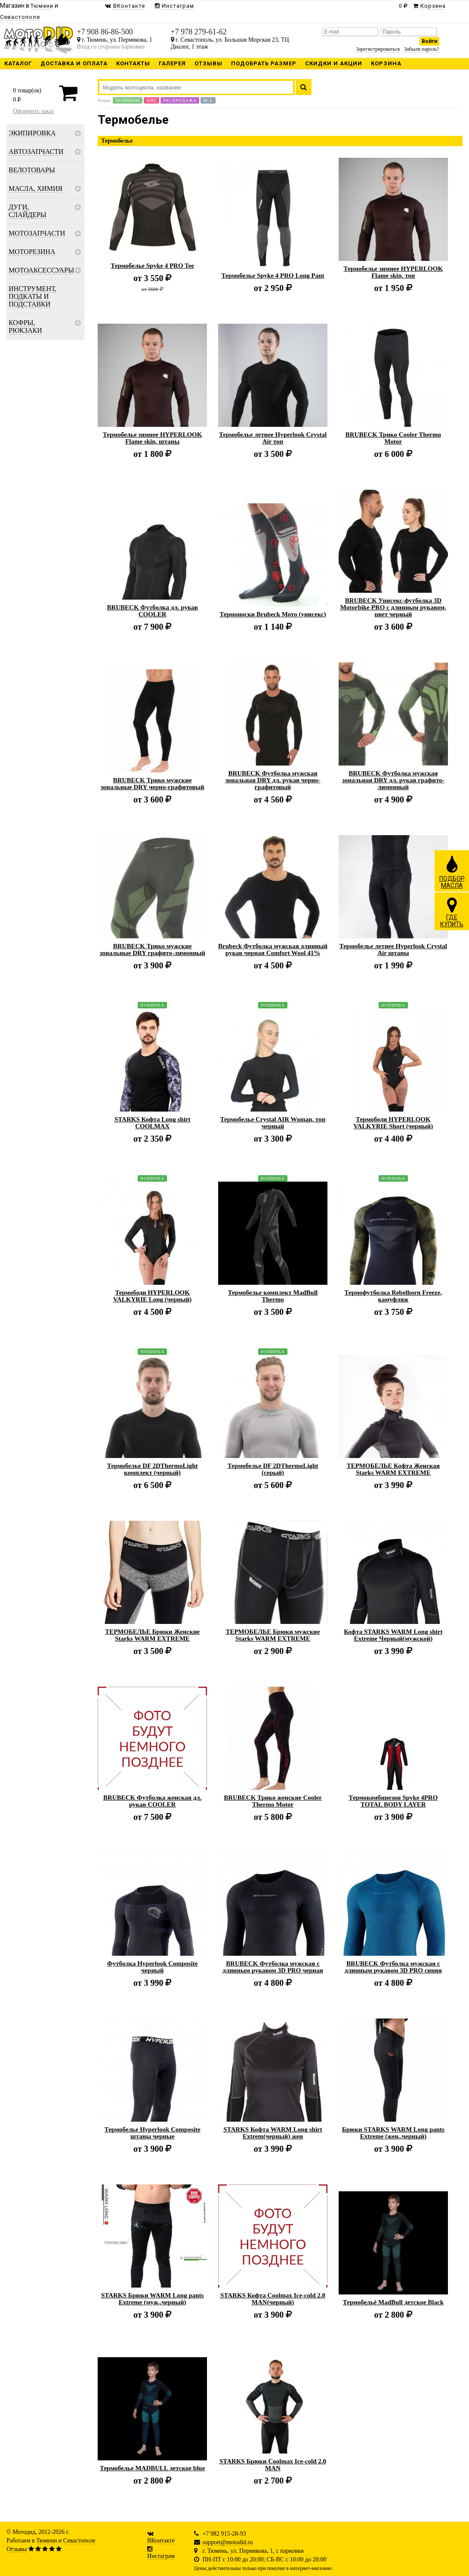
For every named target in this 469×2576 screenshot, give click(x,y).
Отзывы (16, 2549)
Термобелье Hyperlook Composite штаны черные (153, 2133)
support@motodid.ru (228, 2542)
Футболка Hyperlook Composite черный (152, 1967)
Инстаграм (161, 2556)
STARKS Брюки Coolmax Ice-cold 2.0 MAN (272, 2465)
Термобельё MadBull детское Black (393, 2302)
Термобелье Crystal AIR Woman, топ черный (273, 1123)
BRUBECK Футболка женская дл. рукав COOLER (152, 1801)
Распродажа (180, 100)
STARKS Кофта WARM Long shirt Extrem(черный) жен (272, 2133)
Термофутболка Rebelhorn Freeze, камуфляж (393, 1296)
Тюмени (46, 2540)
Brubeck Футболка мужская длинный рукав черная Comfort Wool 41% (272, 949)
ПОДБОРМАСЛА (452, 872)
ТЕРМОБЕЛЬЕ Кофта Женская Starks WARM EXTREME (393, 1469)
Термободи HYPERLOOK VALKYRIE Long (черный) (152, 1296)
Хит (151, 100)
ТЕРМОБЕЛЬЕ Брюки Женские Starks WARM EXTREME (152, 1635)
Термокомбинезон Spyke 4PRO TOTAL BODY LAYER (393, 1801)
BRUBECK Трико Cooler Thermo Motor (393, 438)
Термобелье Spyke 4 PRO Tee (152, 265)
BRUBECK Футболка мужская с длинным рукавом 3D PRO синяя (393, 1967)
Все (208, 100)
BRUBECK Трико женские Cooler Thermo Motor (273, 1801)
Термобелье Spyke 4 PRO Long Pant (272, 275)
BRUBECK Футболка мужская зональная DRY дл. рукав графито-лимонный (393, 780)
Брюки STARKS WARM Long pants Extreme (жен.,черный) (393, 2133)
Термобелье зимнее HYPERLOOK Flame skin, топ (393, 272)
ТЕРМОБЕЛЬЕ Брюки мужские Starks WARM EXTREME (273, 1635)
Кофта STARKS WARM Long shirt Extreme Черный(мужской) (393, 1635)
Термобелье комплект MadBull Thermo (273, 1296)
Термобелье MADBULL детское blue (152, 2468)
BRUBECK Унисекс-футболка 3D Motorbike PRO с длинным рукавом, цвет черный (393, 607)
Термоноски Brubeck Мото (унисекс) (272, 614)
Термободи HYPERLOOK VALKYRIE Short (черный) (393, 1123)
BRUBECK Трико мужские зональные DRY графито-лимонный (152, 949)
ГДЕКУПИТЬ (451, 912)
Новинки (127, 100)
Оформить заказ (33, 111)
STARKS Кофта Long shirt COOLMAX (152, 1123)
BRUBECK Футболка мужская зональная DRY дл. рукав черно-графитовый (273, 780)
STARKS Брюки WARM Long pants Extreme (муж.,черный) (152, 2299)
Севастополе (79, 2540)
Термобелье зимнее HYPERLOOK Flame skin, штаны (152, 438)
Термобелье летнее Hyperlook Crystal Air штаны (393, 949)
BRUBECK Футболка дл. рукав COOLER (152, 611)
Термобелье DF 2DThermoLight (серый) (273, 1469)
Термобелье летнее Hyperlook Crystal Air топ (273, 438)
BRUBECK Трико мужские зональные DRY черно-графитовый (152, 783)
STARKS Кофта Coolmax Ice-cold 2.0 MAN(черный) (272, 2299)
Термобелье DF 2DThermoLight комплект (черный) (152, 1469)
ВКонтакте (161, 2540)
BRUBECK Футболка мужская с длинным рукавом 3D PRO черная (272, 1967)
